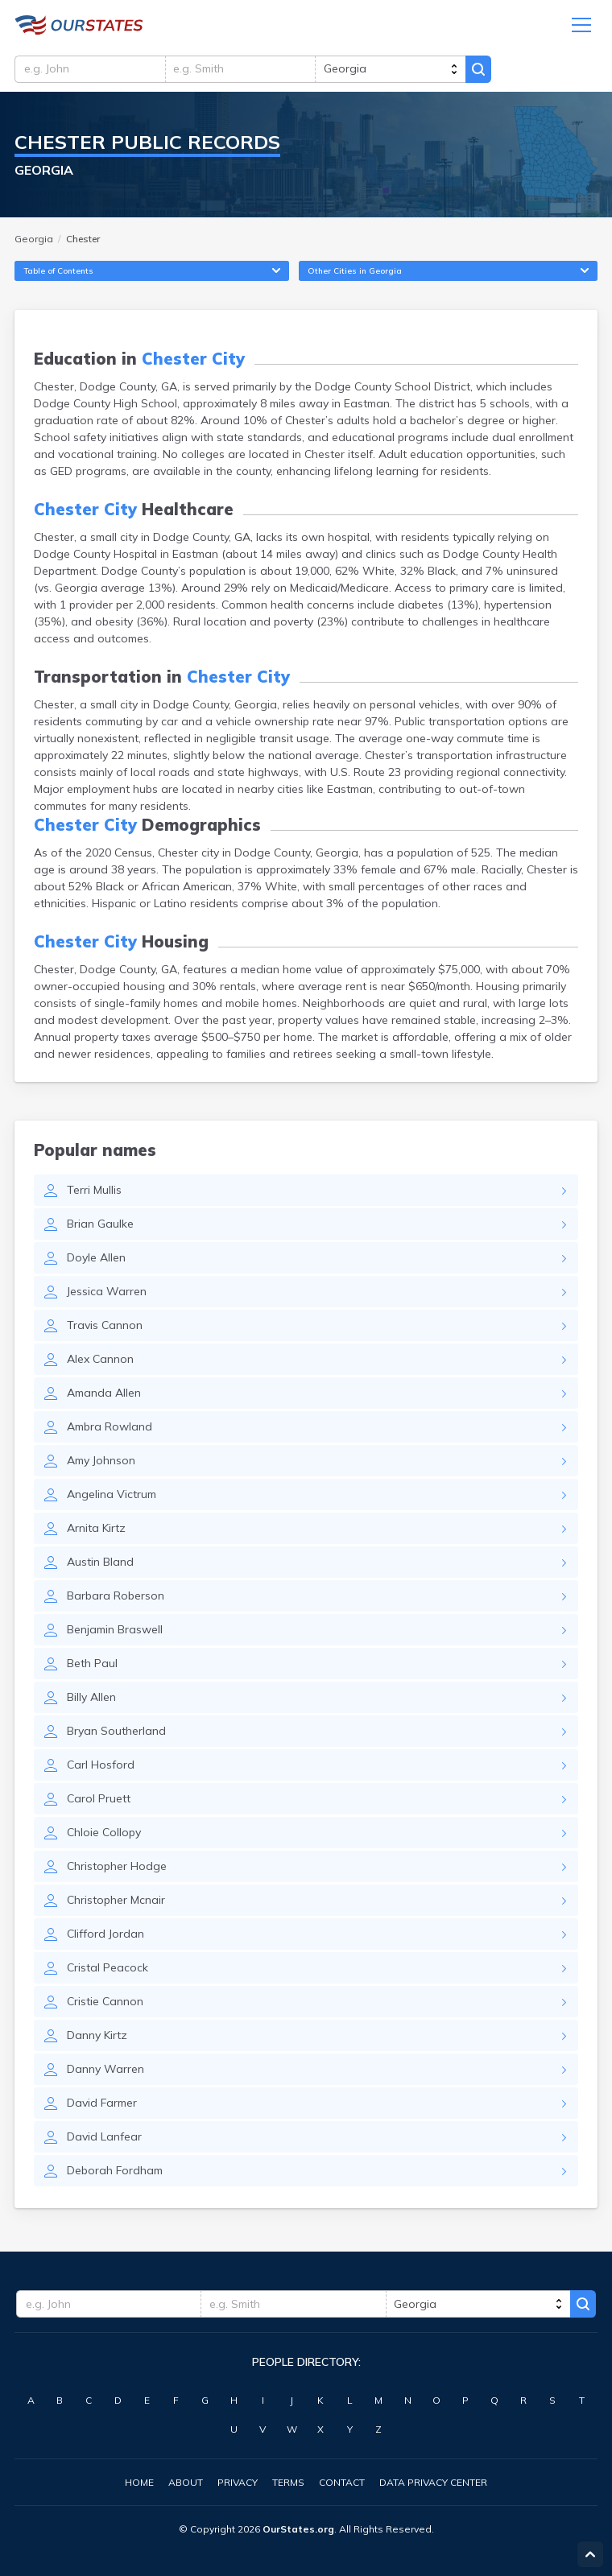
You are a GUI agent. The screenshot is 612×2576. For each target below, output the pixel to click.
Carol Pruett (98, 1802)
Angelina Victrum (111, 1498)
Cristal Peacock (107, 1971)
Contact (342, 2482)
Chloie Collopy (104, 1836)
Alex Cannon (100, 1363)
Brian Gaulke (100, 1227)
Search (485, 70)
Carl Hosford (100, 1768)
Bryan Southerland (116, 1735)
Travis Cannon (105, 1329)
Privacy (237, 2482)
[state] (396, 70)
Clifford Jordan (105, 1937)
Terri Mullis (94, 1194)
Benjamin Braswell (115, 1633)
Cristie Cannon (105, 2005)
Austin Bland (100, 1565)
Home (139, 2482)
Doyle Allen (96, 1261)
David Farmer (102, 2106)
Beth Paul (92, 1667)
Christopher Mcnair (116, 1904)
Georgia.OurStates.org (78, 26)
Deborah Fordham (115, 2174)
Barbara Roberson (115, 1599)
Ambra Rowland (109, 1430)
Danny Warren (105, 2073)
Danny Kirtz (97, 2039)
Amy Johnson (101, 1464)
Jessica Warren (107, 1295)
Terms (288, 2482)
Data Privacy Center (433, 2482)
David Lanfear (104, 2140)
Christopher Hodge (117, 1870)
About (185, 2482)
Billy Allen (91, 1701)
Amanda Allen (104, 1396)
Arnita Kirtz (96, 1532)
